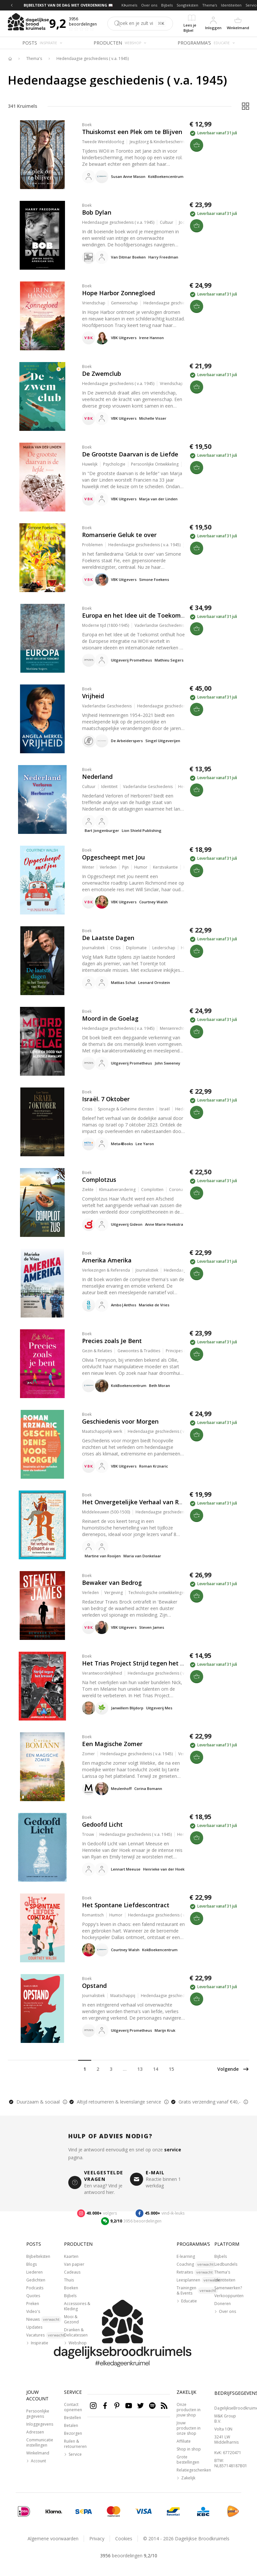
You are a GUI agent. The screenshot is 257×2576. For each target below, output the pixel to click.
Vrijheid (93, 696)
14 (155, 2069)
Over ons (149, 5)
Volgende (233, 2069)
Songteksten (187, 5)
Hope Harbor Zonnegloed (118, 293)
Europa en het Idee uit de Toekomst (134, 615)
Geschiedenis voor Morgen (120, 1421)
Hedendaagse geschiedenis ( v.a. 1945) (92, 59)
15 (171, 2069)
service (172, 2149)
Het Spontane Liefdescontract (125, 1905)
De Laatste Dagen (108, 938)
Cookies (123, 2538)
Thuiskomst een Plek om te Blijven (132, 132)
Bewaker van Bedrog (112, 1582)
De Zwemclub (101, 373)
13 (139, 2069)
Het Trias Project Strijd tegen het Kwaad (141, 1663)
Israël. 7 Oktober (106, 1099)
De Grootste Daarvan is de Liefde (130, 454)
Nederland (97, 776)
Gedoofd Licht (102, 1824)
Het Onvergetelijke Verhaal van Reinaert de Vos (151, 1502)
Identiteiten (231, 5)
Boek (87, 124)
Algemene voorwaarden (53, 2538)
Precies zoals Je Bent (112, 1341)
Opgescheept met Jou (113, 857)
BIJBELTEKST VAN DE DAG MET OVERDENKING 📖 (68, 5)
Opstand (94, 1986)
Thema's (209, 5)
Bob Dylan (96, 212)
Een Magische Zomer (112, 1744)
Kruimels (129, 5)
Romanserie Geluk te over (119, 535)
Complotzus (99, 1179)
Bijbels (167, 5)
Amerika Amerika (107, 1260)
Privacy (96, 2538)
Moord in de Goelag (110, 1018)
